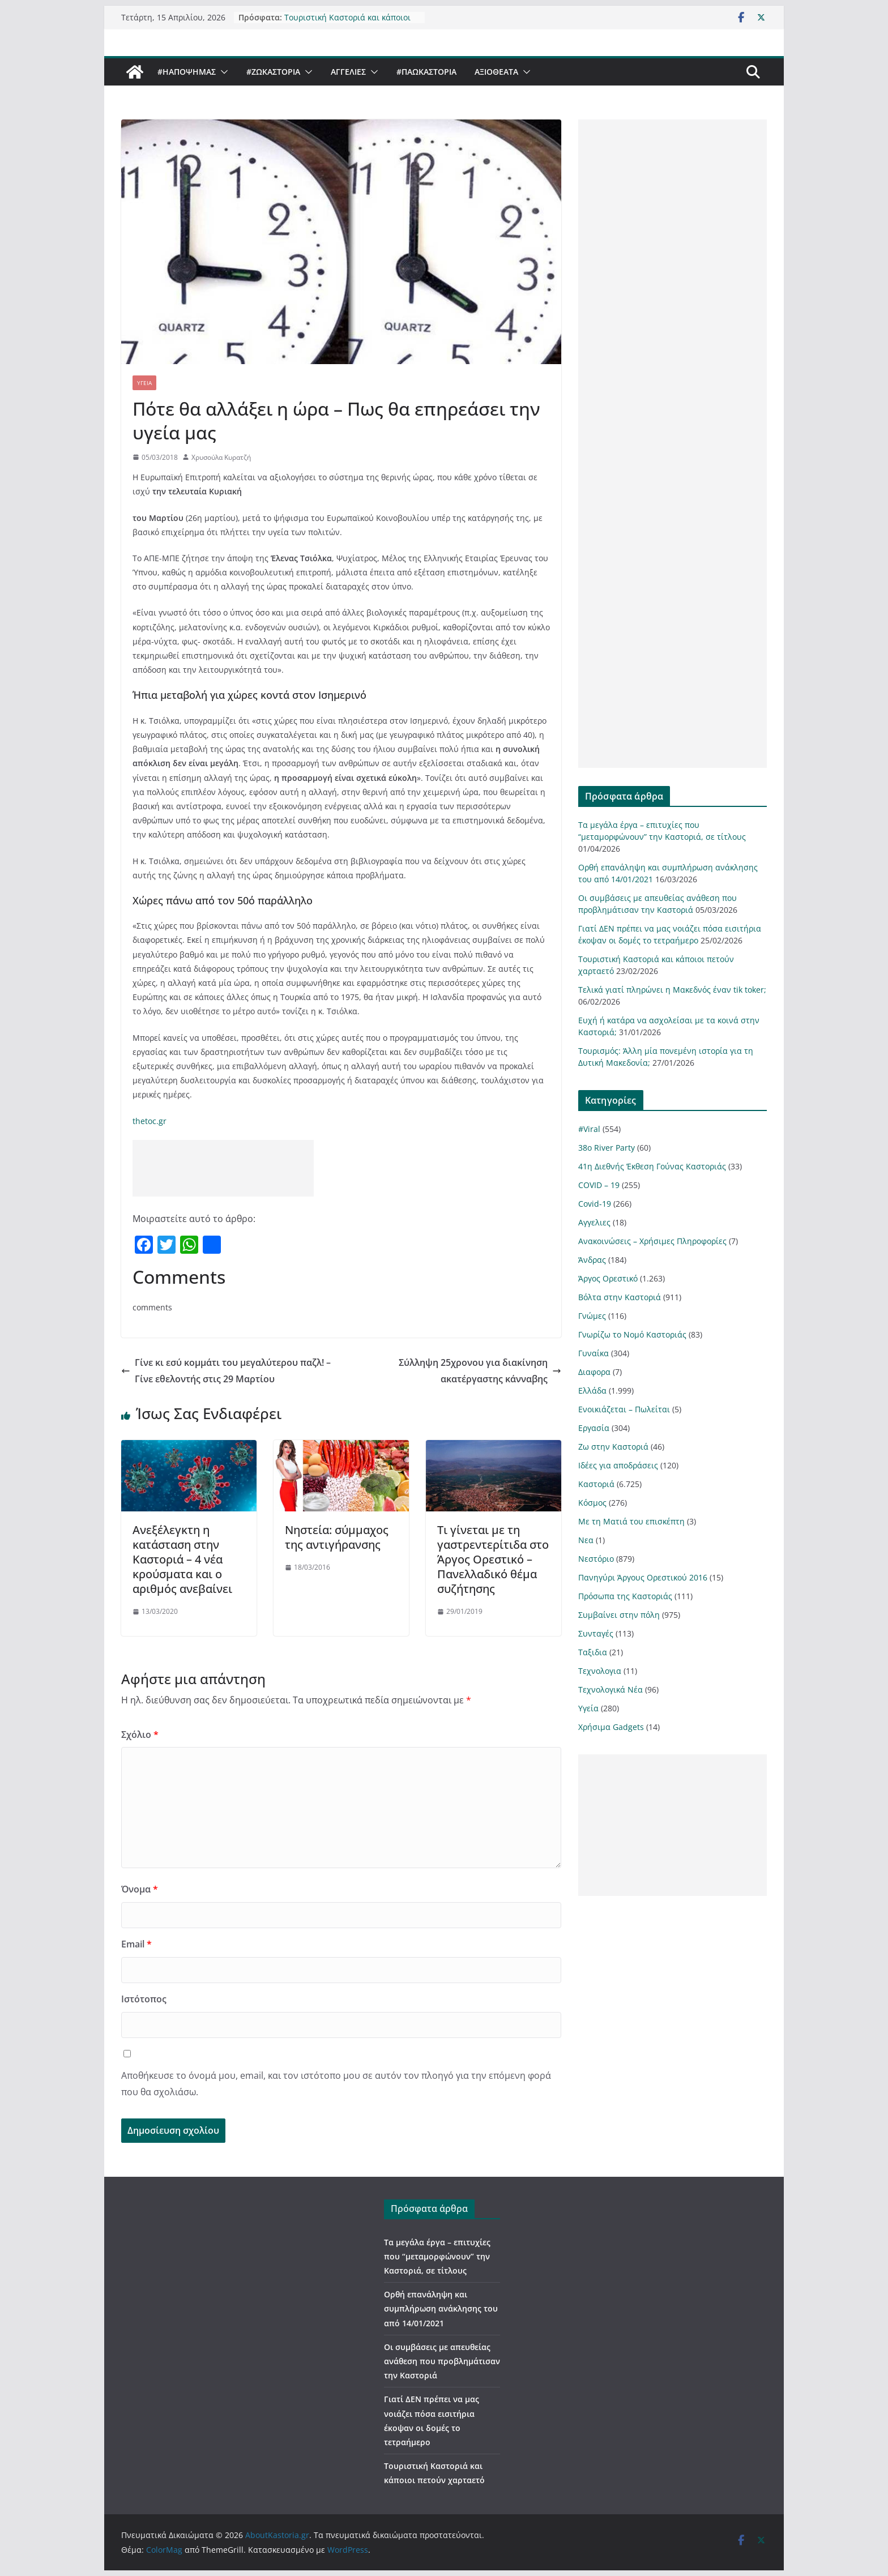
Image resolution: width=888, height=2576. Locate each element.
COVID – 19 (599, 1185)
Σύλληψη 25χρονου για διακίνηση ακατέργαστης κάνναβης (480, 1370)
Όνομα (139, 1889)
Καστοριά (596, 1484)
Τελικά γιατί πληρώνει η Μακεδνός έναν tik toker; (672, 989)
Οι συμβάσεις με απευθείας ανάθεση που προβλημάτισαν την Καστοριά (442, 2361)
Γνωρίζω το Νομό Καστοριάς (632, 1334)
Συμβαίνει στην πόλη (619, 1614)
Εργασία (593, 1427)
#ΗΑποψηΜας (186, 71)
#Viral (589, 1128)
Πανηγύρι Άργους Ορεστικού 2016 (642, 1577)
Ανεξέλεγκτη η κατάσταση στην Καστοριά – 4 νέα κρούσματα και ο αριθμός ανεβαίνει (182, 1559)
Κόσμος (592, 1502)
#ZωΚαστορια (273, 71)
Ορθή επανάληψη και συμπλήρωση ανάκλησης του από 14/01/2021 (441, 2308)
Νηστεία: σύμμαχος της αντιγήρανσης (336, 1537)
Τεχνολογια (599, 1670)
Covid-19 (594, 1203)
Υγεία (144, 383)
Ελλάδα (592, 1390)
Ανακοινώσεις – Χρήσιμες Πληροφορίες (652, 1241)
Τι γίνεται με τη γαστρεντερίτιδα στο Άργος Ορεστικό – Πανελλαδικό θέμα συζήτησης (493, 1559)
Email (136, 1944)
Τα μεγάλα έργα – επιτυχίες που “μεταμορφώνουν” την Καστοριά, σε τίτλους (437, 2256)
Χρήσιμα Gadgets (611, 1726)
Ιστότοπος (143, 1999)
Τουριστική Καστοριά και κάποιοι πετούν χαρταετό (347, 19)
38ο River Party (606, 1147)
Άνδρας (592, 1259)
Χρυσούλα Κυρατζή (221, 457)
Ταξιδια (592, 1652)
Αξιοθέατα (496, 71)
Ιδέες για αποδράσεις (618, 1465)
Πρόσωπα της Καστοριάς (625, 1596)
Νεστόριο (596, 1558)
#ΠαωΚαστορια (426, 71)
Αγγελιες (348, 71)
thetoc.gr (149, 1121)
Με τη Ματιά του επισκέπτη (631, 1521)
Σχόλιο (140, 1734)
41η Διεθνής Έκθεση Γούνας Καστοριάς (652, 1166)
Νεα (586, 1540)
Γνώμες (592, 1315)
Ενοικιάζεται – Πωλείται (624, 1409)
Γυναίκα (593, 1353)
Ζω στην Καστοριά (613, 1446)
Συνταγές (595, 1633)
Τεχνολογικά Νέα (610, 1689)
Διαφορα (594, 1371)
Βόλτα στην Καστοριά (619, 1297)
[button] (222, 72)
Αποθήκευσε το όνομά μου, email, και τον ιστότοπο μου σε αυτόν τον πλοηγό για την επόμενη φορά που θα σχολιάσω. (336, 2083)
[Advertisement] (223, 1168)
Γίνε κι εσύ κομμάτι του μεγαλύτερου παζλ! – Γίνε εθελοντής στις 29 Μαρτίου (226, 1370)
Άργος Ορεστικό (608, 1278)
